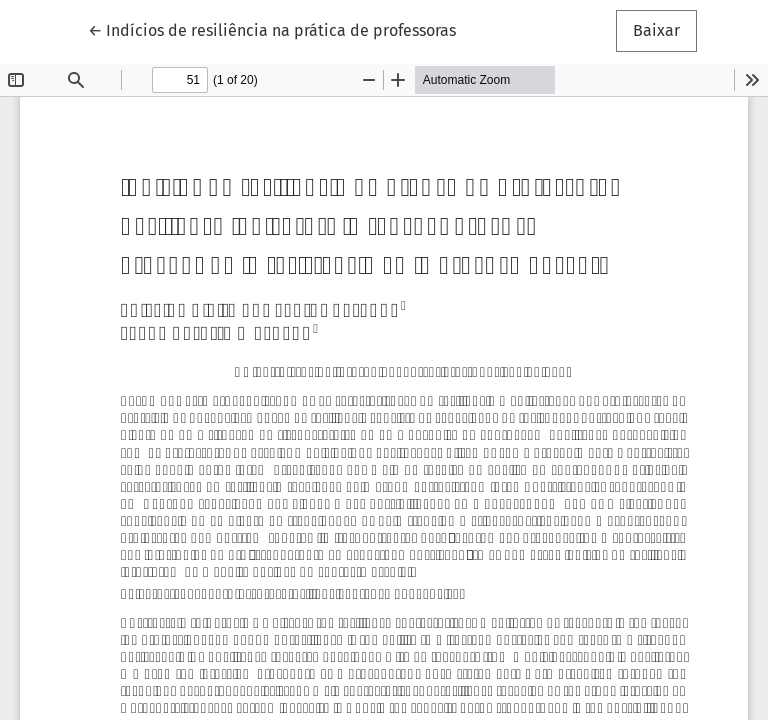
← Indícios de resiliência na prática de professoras (272, 29)
